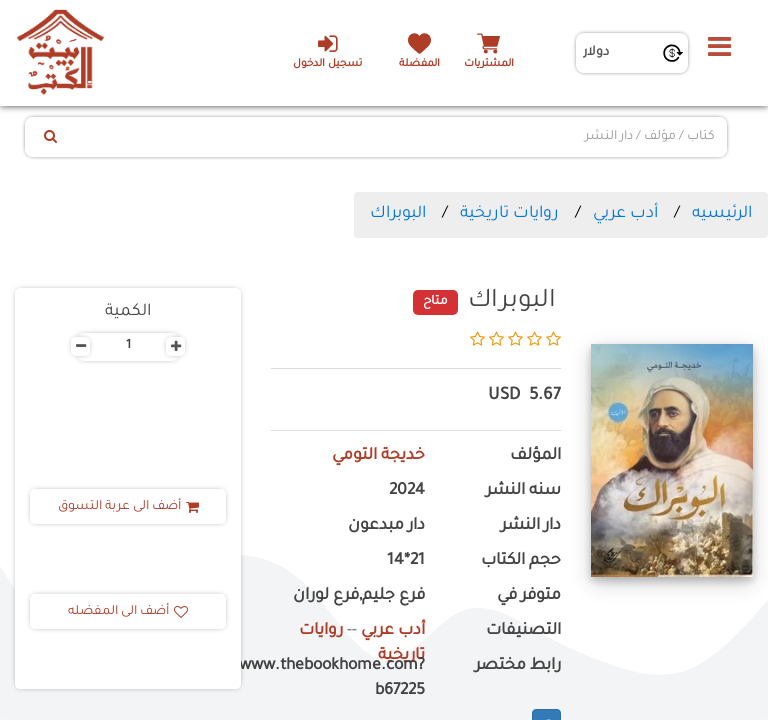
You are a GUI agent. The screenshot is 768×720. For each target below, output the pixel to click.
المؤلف (535, 456)
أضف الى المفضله (128, 612)
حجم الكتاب (521, 561)
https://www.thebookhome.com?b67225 (348, 679)
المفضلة (419, 64)
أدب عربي (625, 214)
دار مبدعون (386, 526)
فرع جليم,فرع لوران (359, 596)
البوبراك (398, 214)
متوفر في (529, 596)
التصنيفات (523, 631)
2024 (407, 491)
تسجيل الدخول (327, 51)
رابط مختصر (518, 666)
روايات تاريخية (509, 214)
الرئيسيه (722, 214)
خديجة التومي (378, 456)
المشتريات (489, 64)
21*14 (406, 561)
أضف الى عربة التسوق (128, 507)
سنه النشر (523, 491)
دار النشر (531, 526)
